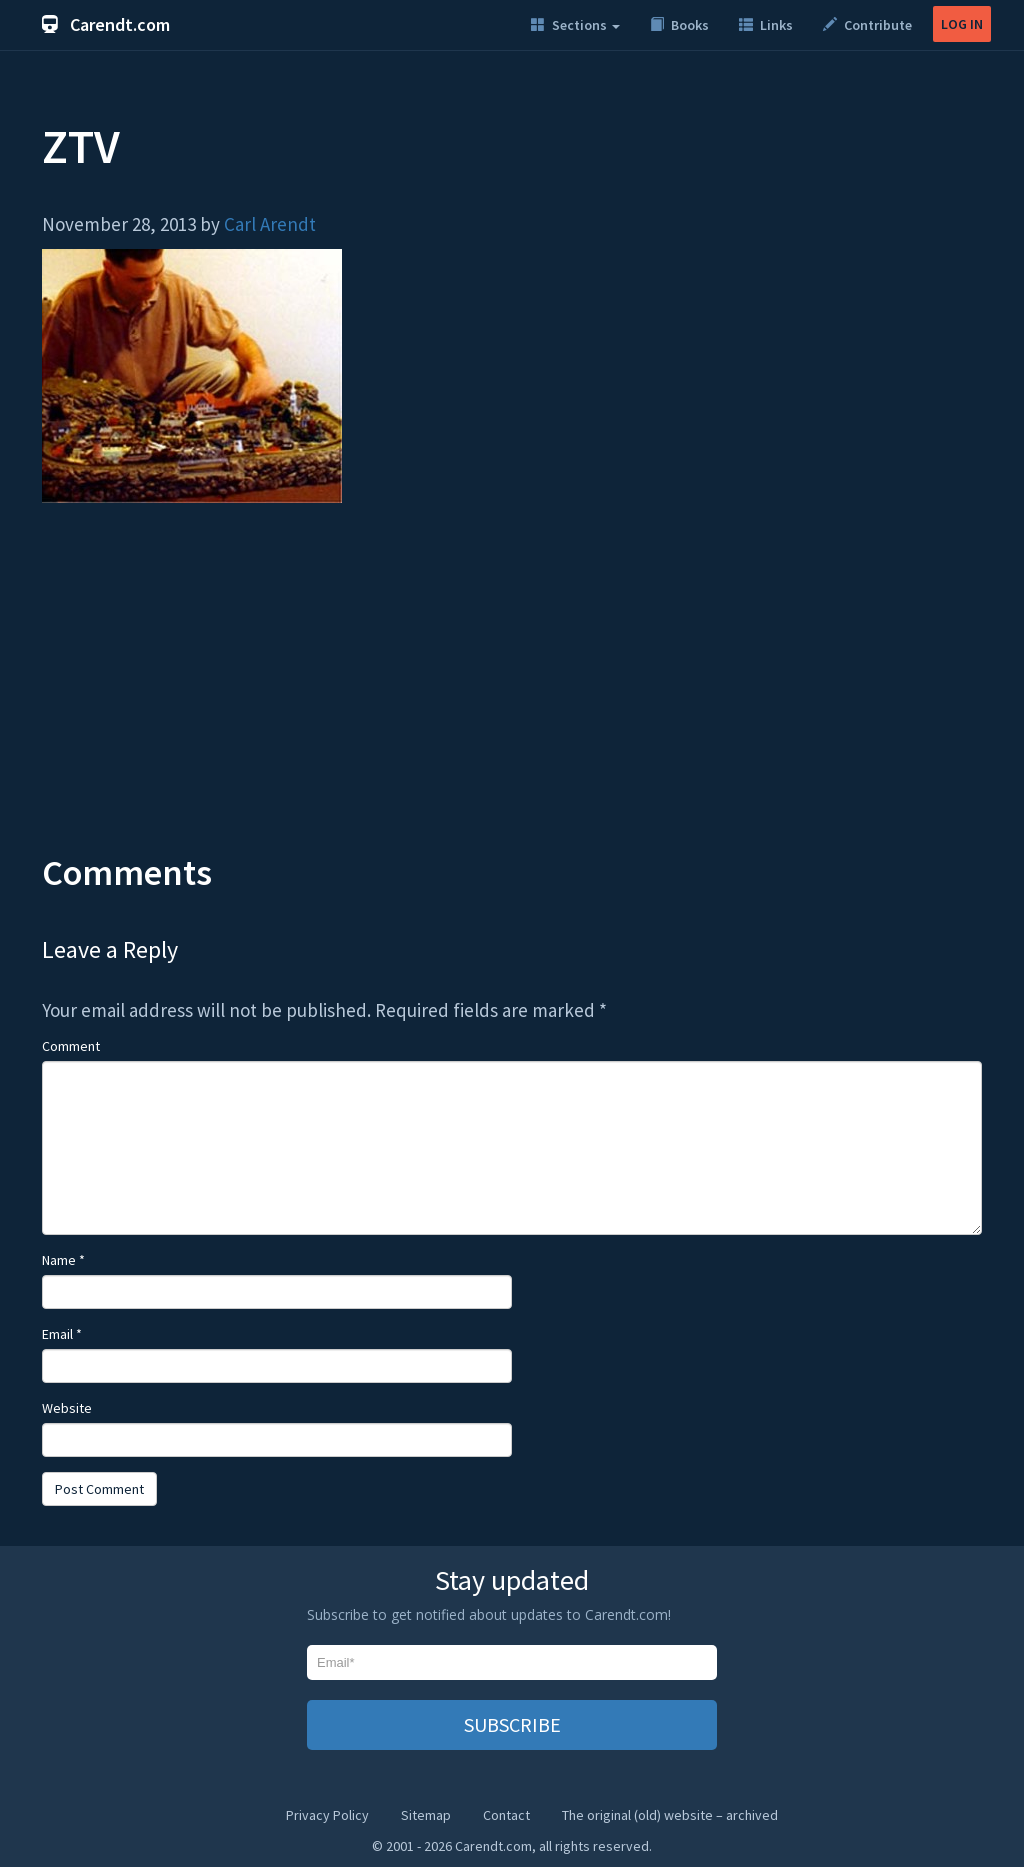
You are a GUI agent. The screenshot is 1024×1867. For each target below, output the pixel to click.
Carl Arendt (270, 224)
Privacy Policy (327, 1815)
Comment (71, 1046)
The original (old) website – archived (670, 1815)
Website (67, 1408)
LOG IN (962, 24)
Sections (575, 25)
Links (766, 25)
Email (62, 1334)
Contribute (867, 25)
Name (63, 1260)
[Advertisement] (512, 693)
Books (679, 25)
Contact (506, 1815)
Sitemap (426, 1815)
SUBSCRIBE (512, 1724)
